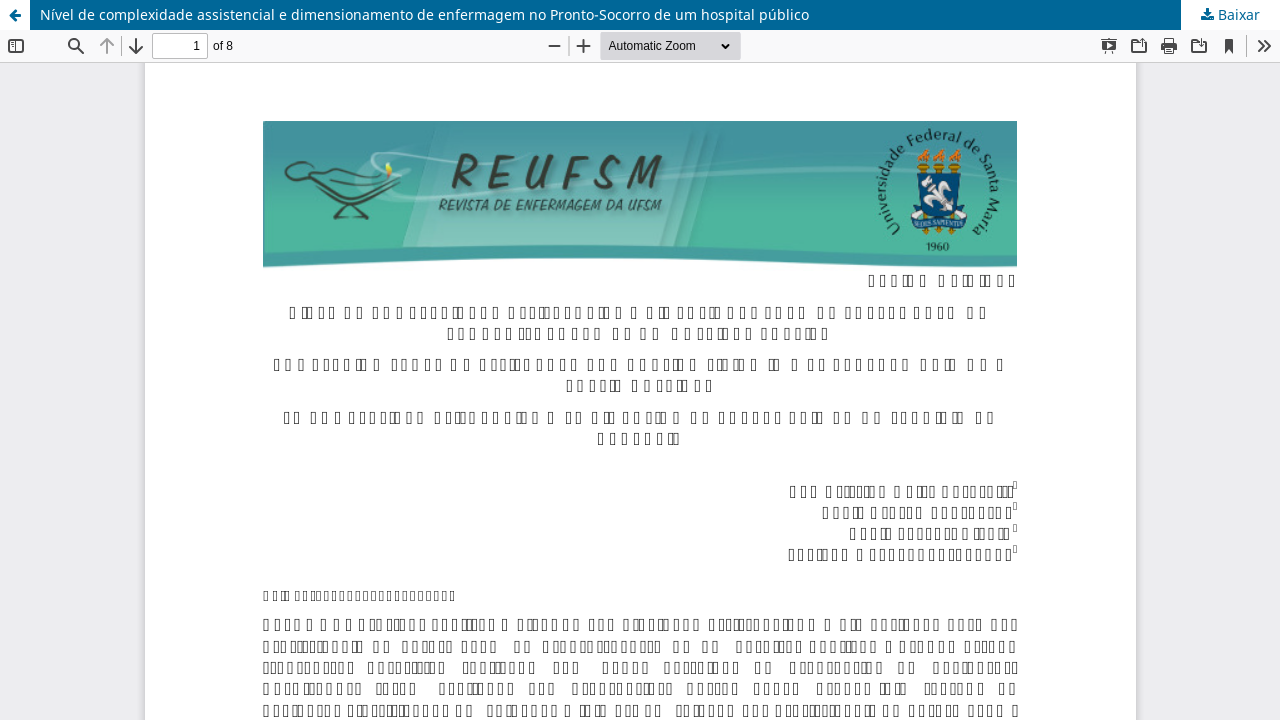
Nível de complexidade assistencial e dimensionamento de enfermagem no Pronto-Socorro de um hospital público (424, 14)
